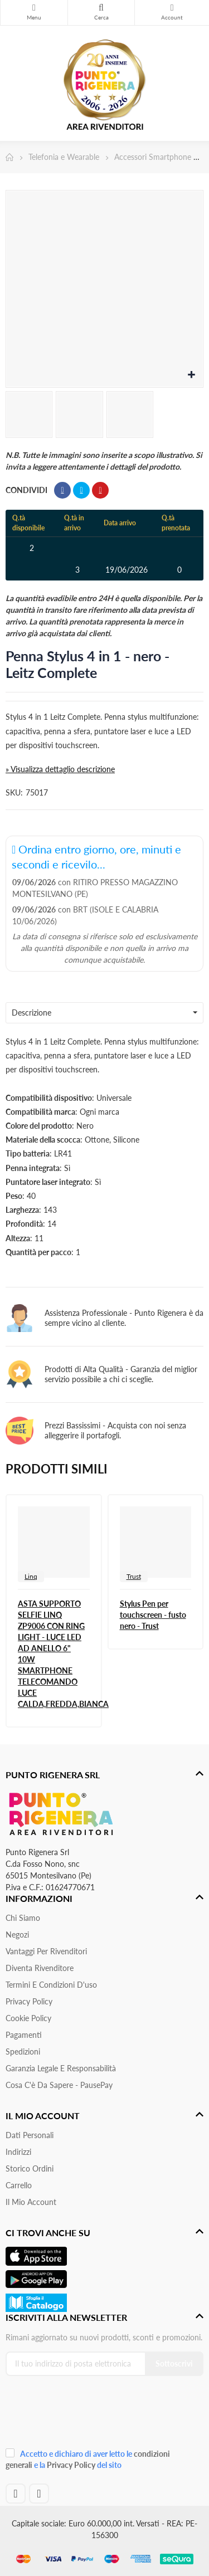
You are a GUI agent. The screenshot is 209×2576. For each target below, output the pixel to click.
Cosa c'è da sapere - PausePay (59, 2085)
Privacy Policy (29, 2001)
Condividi (62, 490)
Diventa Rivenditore (40, 1968)
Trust (134, 1576)
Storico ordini (30, 2168)
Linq (31, 1576)
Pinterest (100, 490)
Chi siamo (23, 1918)
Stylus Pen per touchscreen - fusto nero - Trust (153, 1615)
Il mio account (31, 2202)
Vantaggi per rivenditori (46, 1951)
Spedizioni (23, 2051)
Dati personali (30, 2135)
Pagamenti (24, 2035)
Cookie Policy (28, 2018)
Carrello (19, 2185)
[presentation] (80, 2416)
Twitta (81, 490)
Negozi (17, 1934)
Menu (34, 7)
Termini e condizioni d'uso (51, 1984)
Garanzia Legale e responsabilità (61, 2068)
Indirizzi (18, 2152)
